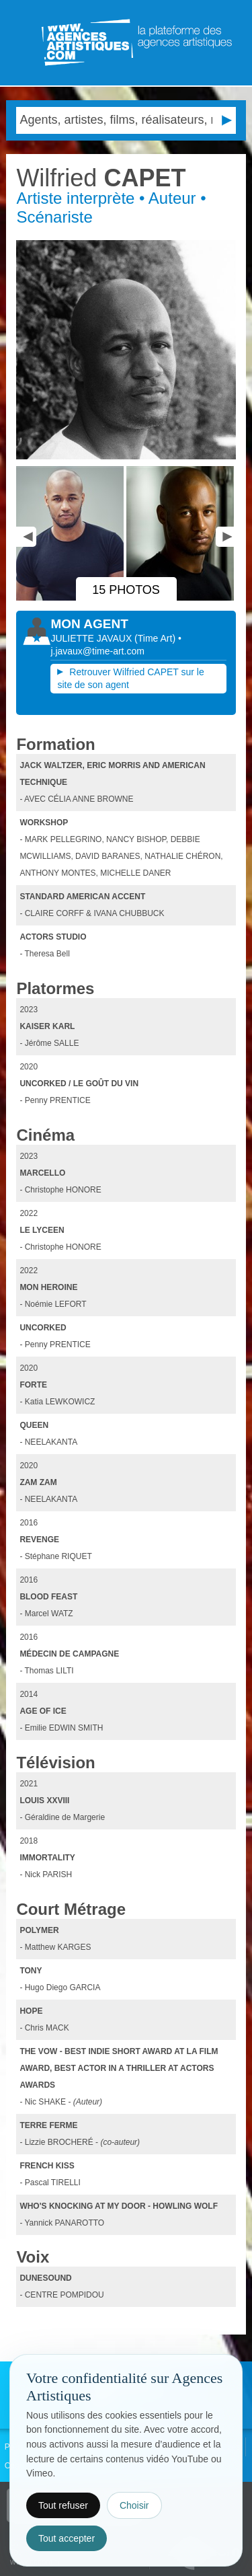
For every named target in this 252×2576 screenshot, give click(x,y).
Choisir (134, 2505)
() (156, 638)
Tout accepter (66, 2538)
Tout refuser (63, 2505)
